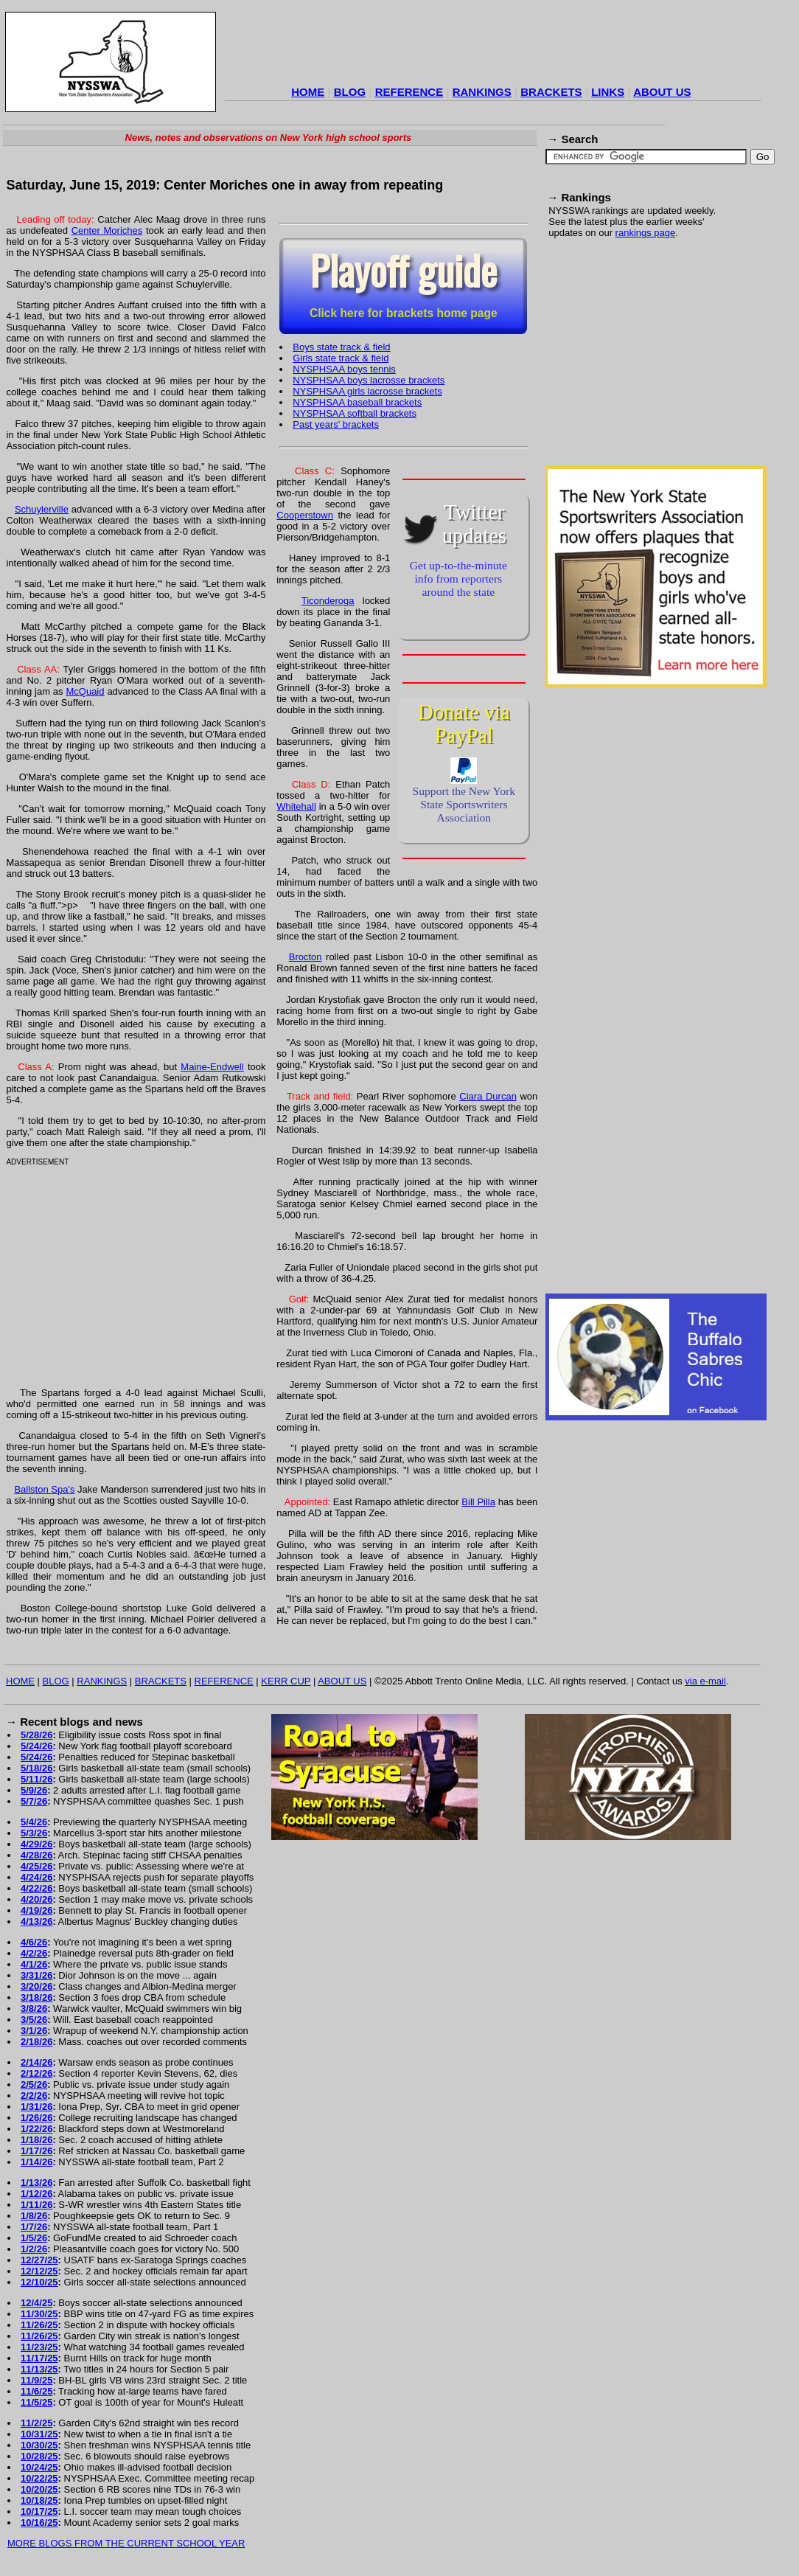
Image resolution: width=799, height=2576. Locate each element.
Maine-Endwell (212, 1066)
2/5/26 (34, 2084)
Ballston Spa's (44, 1489)
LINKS (607, 92)
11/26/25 (39, 2324)
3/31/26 (36, 1975)
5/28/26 (36, 1734)
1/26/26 (36, 2117)
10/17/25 (39, 2511)
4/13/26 (36, 1921)
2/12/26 (36, 2073)
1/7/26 (34, 2226)
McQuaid (85, 691)
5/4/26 (34, 1821)
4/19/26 (36, 1910)
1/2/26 (34, 2248)
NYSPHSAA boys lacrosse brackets (368, 380)
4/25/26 (36, 1866)
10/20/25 (39, 2489)
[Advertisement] (493, 47)
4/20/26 (36, 1899)
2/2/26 (34, 2095)
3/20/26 (36, 1986)
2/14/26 (36, 2062)
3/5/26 (34, 2019)
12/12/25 (39, 2271)
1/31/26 (36, 2106)
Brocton (305, 956)
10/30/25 (39, 2445)
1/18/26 (36, 2139)
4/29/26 (36, 1844)
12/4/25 (36, 2302)
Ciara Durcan (488, 1096)
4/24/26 (36, 1877)
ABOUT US (662, 92)
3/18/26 (36, 1997)
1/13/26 (36, 2182)
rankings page (645, 232)
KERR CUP (285, 1681)
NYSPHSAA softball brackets (354, 413)
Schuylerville (42, 509)
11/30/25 (39, 2313)
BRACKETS (551, 92)
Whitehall (295, 806)
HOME (307, 92)
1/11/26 (36, 2204)
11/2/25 (36, 2423)
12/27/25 (39, 2260)
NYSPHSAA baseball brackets (357, 402)
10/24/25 (39, 2467)
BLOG (350, 92)
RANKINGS (482, 92)
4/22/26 (36, 1888)
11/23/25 (39, 2347)
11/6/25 (36, 2391)
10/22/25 (39, 2478)
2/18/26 (36, 2041)
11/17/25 (39, 2358)
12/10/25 (39, 2282)
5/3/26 (34, 1833)
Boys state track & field (341, 347)
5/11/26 (36, 1779)
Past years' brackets (336, 424)
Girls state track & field (340, 358)
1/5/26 (34, 2237)
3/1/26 (34, 2030)
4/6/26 (34, 1942)
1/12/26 (36, 2193)
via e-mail (705, 1681)
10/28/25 (39, 2456)
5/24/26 (36, 1746)
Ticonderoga (328, 600)
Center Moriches (107, 230)
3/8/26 (34, 2008)
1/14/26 (36, 2161)
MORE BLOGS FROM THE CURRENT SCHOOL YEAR (126, 2543)
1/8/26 (34, 2215)
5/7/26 (34, 1801)
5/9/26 (34, 1790)
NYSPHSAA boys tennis (344, 369)
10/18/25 (39, 2500)
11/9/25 (36, 2380)
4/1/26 (34, 1964)
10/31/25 (39, 2434)
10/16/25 (39, 2522)
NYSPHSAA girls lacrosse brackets (367, 391)
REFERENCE (409, 92)
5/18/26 (36, 1768)
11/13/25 (39, 2369)
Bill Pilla (478, 1501)
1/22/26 (36, 2128)
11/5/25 (36, 2402)
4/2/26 (34, 1953)
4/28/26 (36, 1855)
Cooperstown (304, 515)
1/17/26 (36, 2150)
